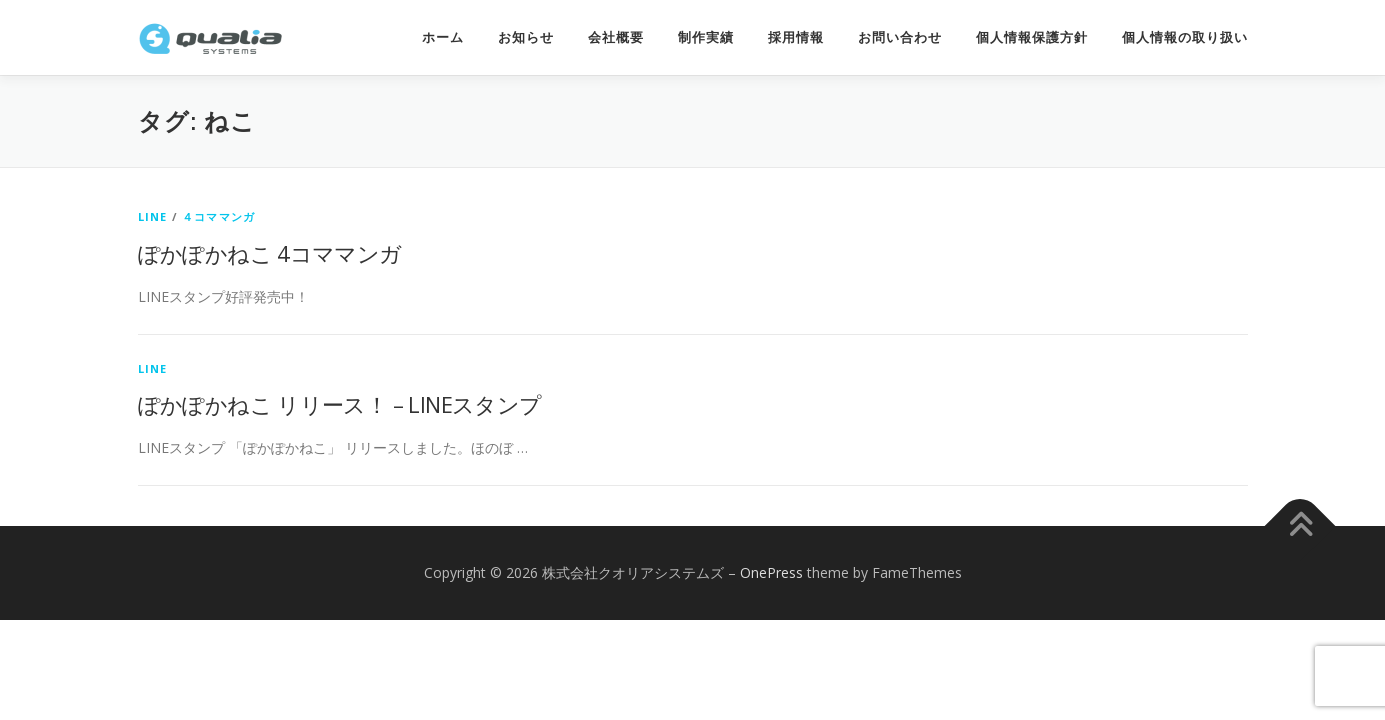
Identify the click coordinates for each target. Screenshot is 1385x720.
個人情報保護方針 (1032, 37)
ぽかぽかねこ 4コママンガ (270, 253)
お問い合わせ (900, 37)
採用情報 (796, 37)
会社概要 (616, 37)
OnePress (771, 572)
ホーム (443, 37)
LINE (153, 216)
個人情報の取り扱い (1185, 37)
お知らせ (526, 37)
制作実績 (706, 37)
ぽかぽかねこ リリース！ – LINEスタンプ (340, 404)
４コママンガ (218, 216)
